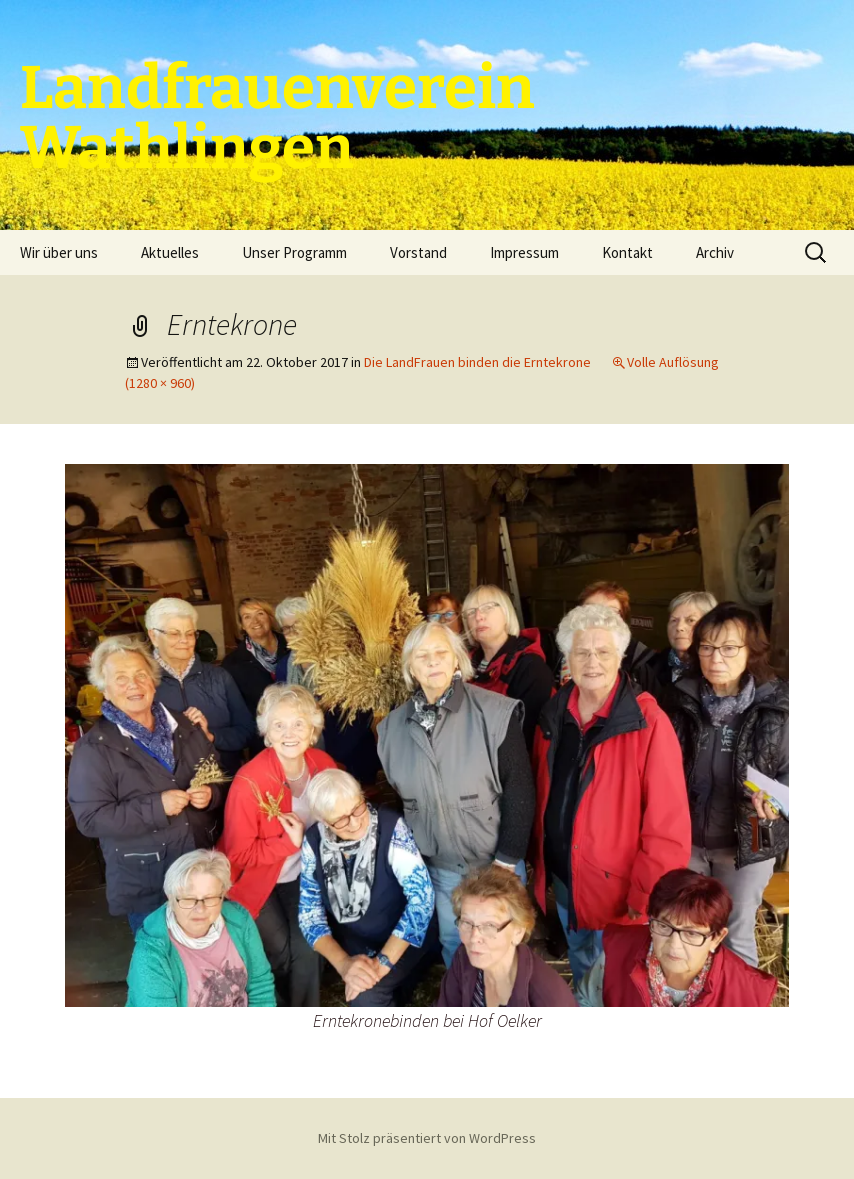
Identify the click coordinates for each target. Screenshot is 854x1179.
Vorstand (418, 252)
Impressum (524, 252)
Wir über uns (59, 252)
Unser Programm (294, 252)
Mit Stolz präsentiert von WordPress (427, 1138)
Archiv (715, 252)
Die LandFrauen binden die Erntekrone (477, 362)
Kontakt (627, 252)
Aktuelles (170, 252)
